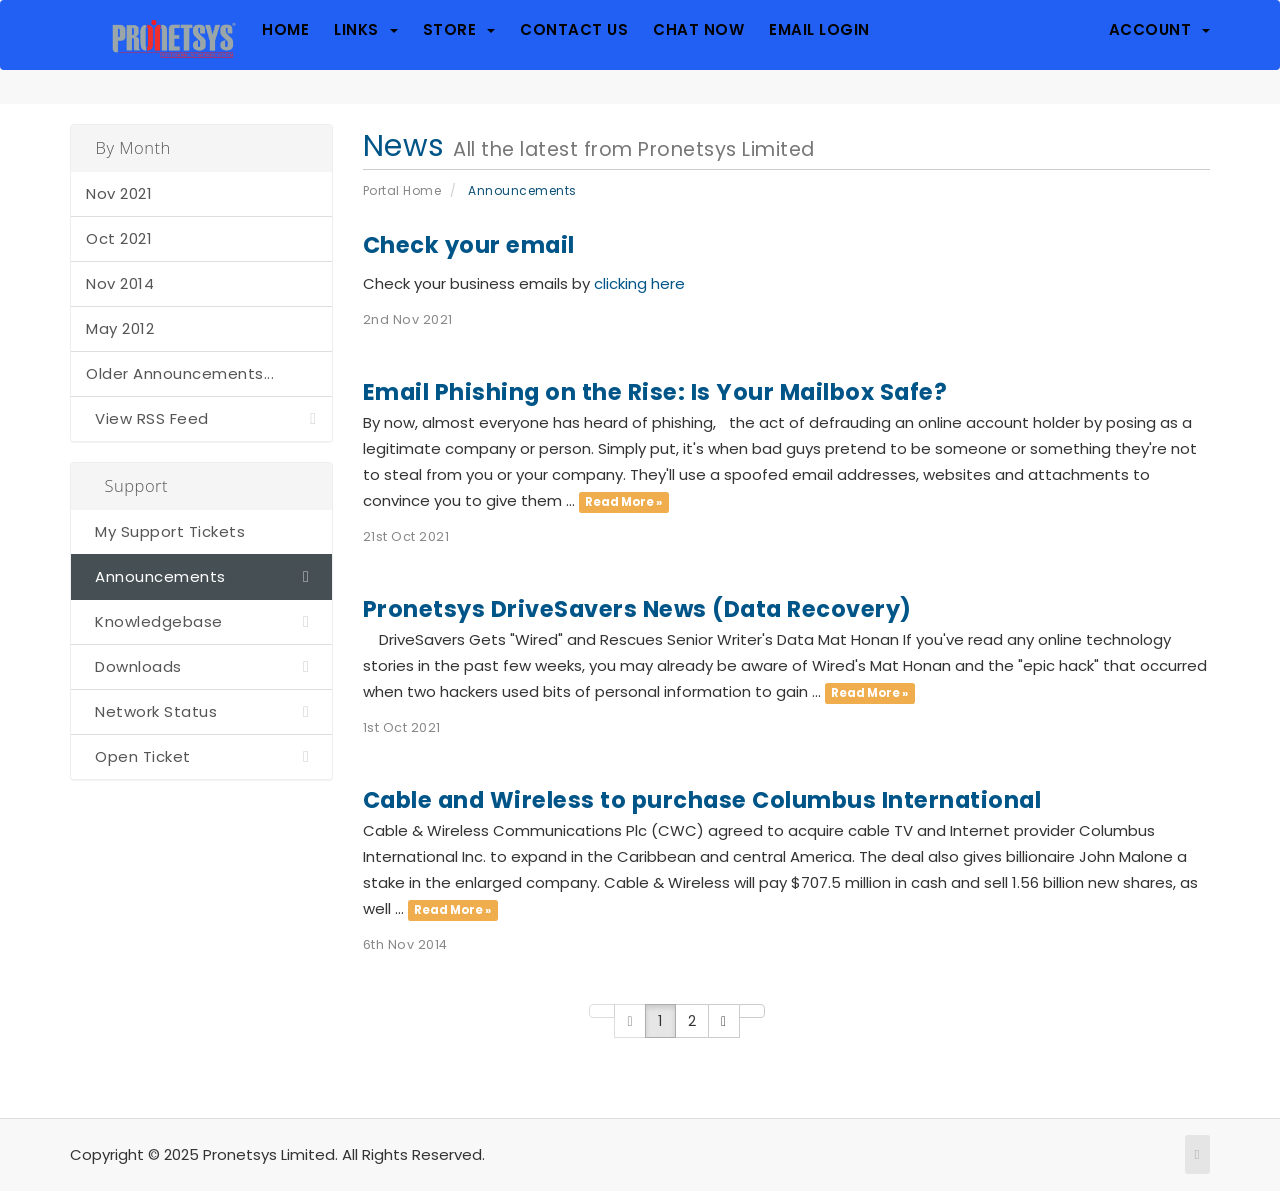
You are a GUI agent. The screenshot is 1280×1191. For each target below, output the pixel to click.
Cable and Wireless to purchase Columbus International (702, 800)
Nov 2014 (120, 283)
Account (1160, 30)
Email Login (819, 30)
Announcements (201, 577)
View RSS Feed (201, 419)
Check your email (469, 245)
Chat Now (698, 30)
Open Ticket (201, 757)
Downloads (201, 667)
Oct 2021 (119, 238)
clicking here (639, 283)
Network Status (201, 712)
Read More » (623, 502)
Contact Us (574, 30)
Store (459, 30)
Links (366, 30)
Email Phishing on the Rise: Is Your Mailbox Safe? (655, 392)
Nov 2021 (119, 193)
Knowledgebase (201, 622)
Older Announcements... (180, 373)
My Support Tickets (165, 531)
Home (285, 30)
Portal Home (402, 190)
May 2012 (120, 328)
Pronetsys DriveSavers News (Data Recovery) (637, 609)
